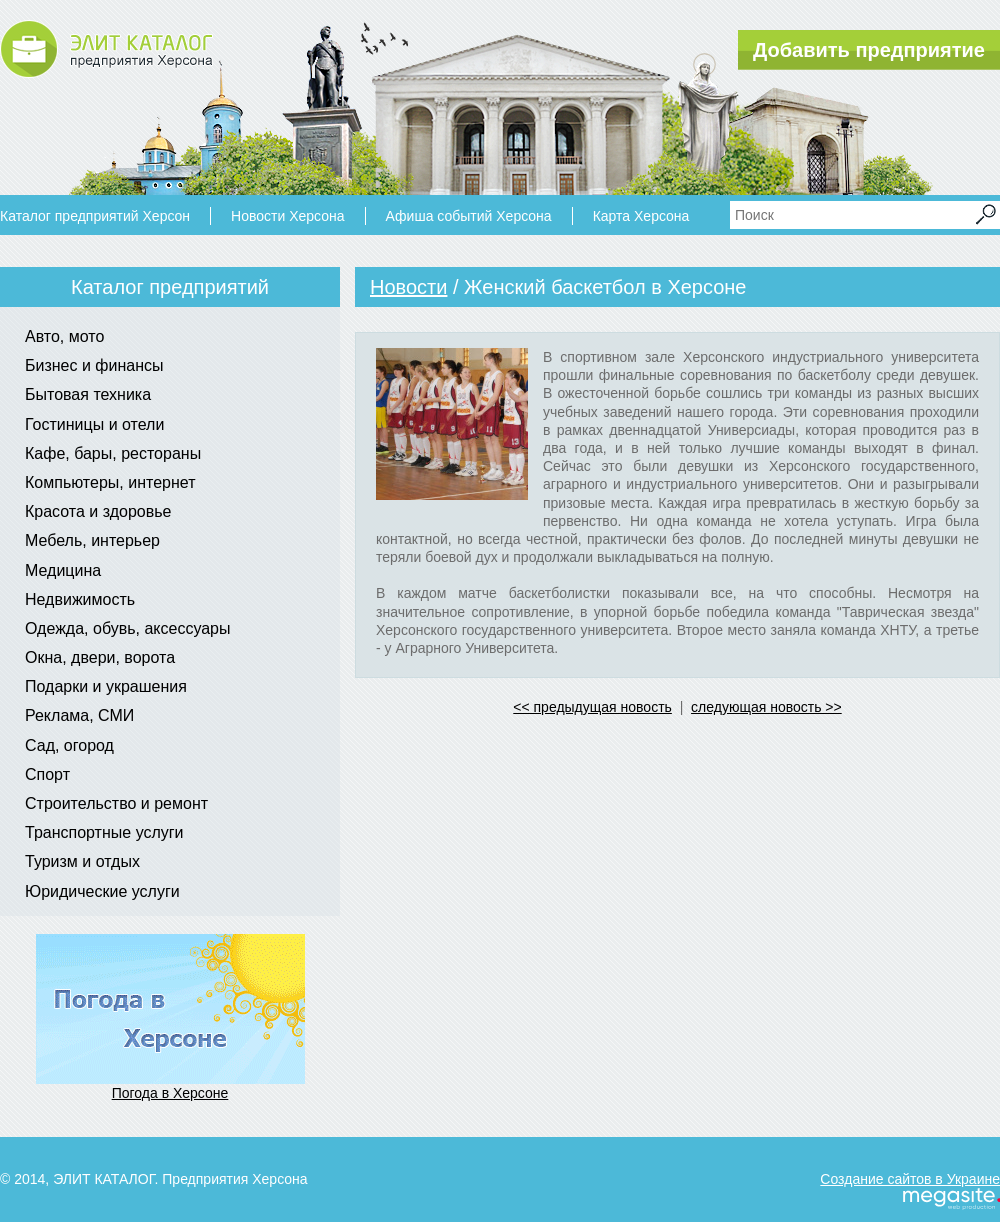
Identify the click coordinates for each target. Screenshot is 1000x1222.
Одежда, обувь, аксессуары (128, 628)
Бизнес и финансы (94, 365)
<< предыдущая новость (592, 707)
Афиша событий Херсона (469, 216)
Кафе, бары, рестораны (113, 453)
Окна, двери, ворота (100, 657)
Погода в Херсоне (170, 1093)
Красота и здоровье (98, 511)
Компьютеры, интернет (110, 482)
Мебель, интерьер (92, 540)
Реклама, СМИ (79, 715)
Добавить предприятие (869, 50)
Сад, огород (69, 745)
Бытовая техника (88, 394)
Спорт (47, 774)
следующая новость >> (766, 707)
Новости (408, 287)
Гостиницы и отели (94, 424)
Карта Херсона (641, 216)
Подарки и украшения (106, 686)
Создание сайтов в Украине (910, 1179)
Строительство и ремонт (116, 803)
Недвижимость (80, 599)
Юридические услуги (102, 891)
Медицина (63, 570)
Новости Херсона (287, 216)
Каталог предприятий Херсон (95, 216)
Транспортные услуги (104, 832)
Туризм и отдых (82, 861)
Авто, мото (64, 336)
